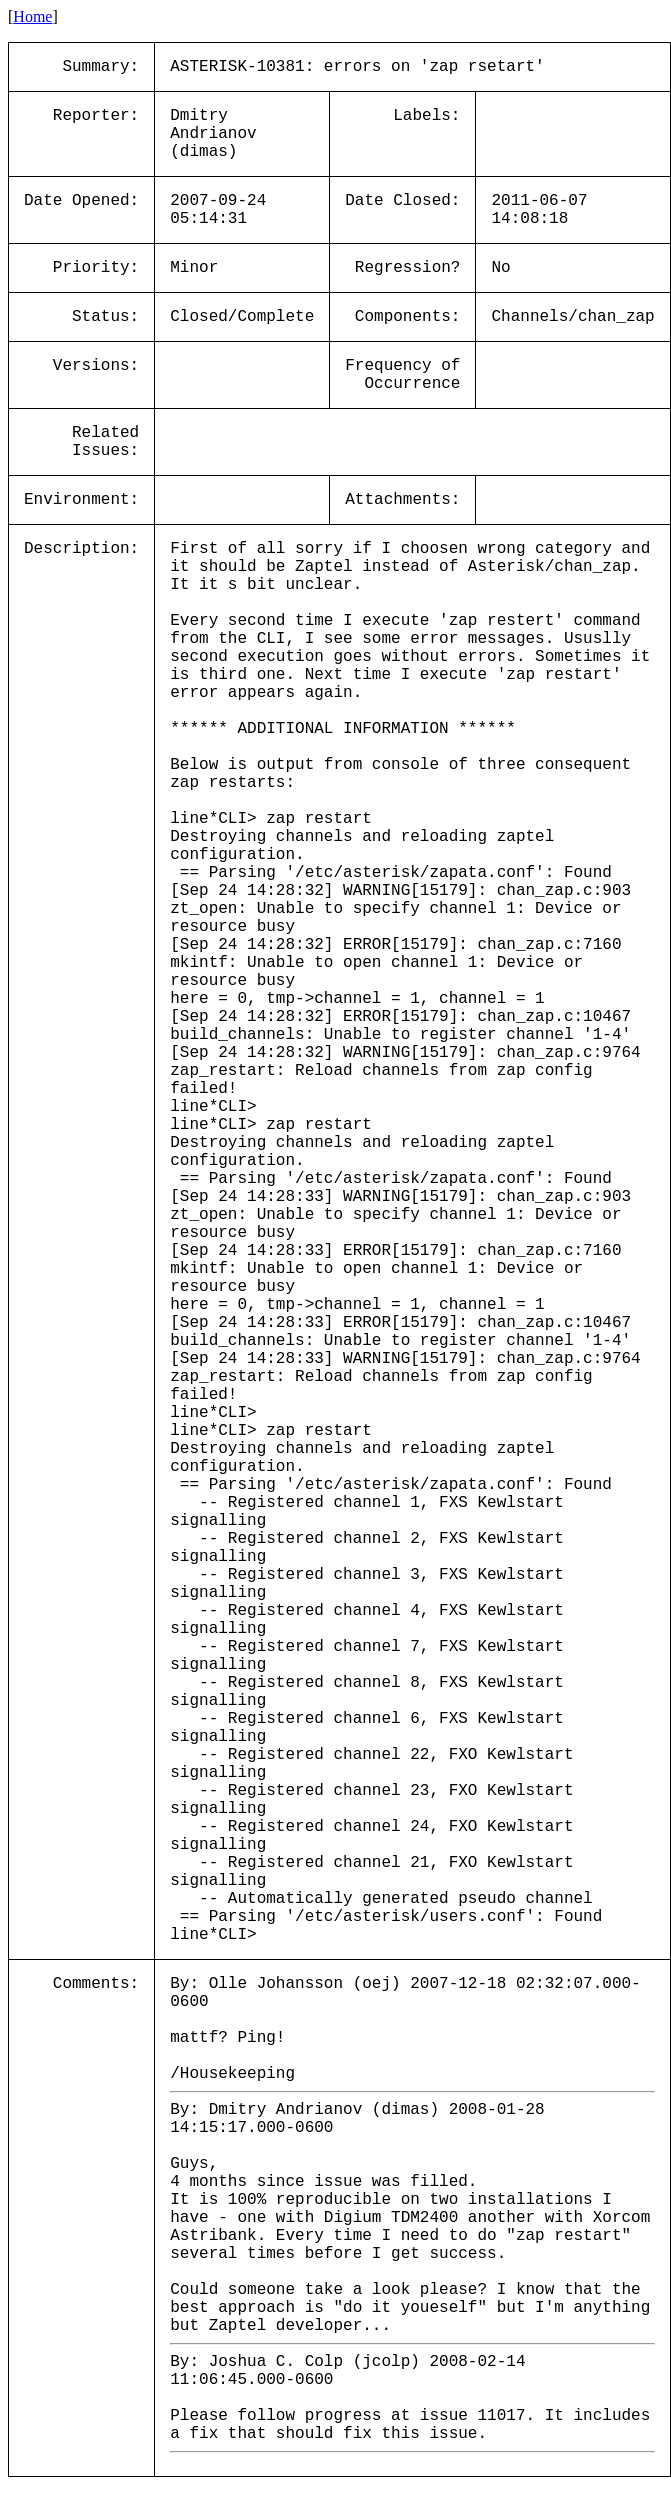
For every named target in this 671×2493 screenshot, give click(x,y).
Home (32, 16)
